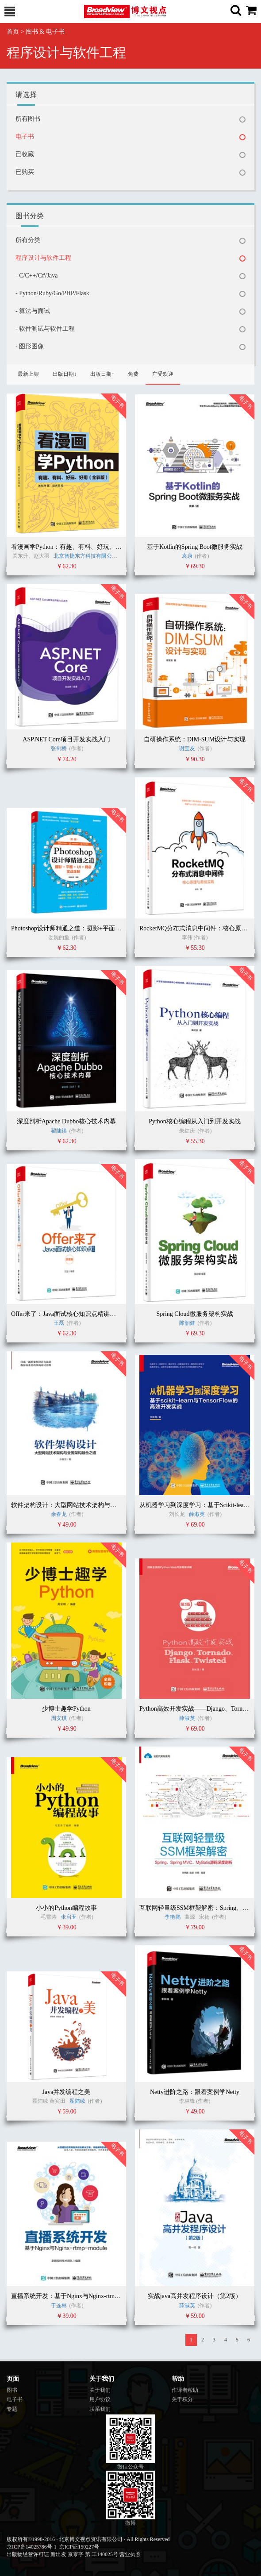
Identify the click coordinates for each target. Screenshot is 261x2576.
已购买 (24, 172)
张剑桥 (59, 748)
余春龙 (59, 1514)
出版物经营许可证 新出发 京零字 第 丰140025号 (62, 2554)
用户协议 (100, 2399)
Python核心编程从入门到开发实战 (195, 1121)
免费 (133, 374)
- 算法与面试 (32, 311)
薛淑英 (197, 1514)
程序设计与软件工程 (43, 258)
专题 (12, 2409)
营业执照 (130, 2554)
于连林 (59, 2305)
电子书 (24, 136)
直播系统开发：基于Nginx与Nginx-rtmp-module (74, 2296)
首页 (13, 31)
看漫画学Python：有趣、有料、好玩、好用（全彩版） (85, 547)
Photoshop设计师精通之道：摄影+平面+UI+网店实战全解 (88, 928)
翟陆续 (59, 1131)
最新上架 (28, 374)
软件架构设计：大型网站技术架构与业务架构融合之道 (85, 1505)
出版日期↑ (102, 374)
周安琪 (59, 1718)
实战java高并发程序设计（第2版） (195, 2296)
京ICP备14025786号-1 (32, 2547)
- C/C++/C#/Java (36, 275)
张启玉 (69, 1917)
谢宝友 (187, 748)
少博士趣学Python (66, 1708)
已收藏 (24, 154)
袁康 (187, 556)
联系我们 (100, 2409)
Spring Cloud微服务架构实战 (194, 1314)
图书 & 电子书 (45, 31)
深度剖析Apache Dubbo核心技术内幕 (66, 1121)
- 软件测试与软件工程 (45, 328)
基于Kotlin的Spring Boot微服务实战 (194, 547)
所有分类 (27, 240)
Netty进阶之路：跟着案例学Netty (194, 2092)
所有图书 (27, 119)
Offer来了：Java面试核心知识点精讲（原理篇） (76, 1314)
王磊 (59, 1323)
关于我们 (100, 2390)
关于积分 (182, 2399)
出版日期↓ (65, 374)
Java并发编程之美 (66, 2092)
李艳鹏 (172, 1917)
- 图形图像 (29, 346)
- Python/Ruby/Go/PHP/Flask (52, 293)
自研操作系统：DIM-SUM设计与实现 (195, 739)
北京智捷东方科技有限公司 (85, 556)
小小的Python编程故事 (66, 1908)
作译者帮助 (185, 2390)
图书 (12, 2390)
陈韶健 (187, 1323)
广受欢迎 (162, 374)
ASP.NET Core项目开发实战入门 (66, 739)
